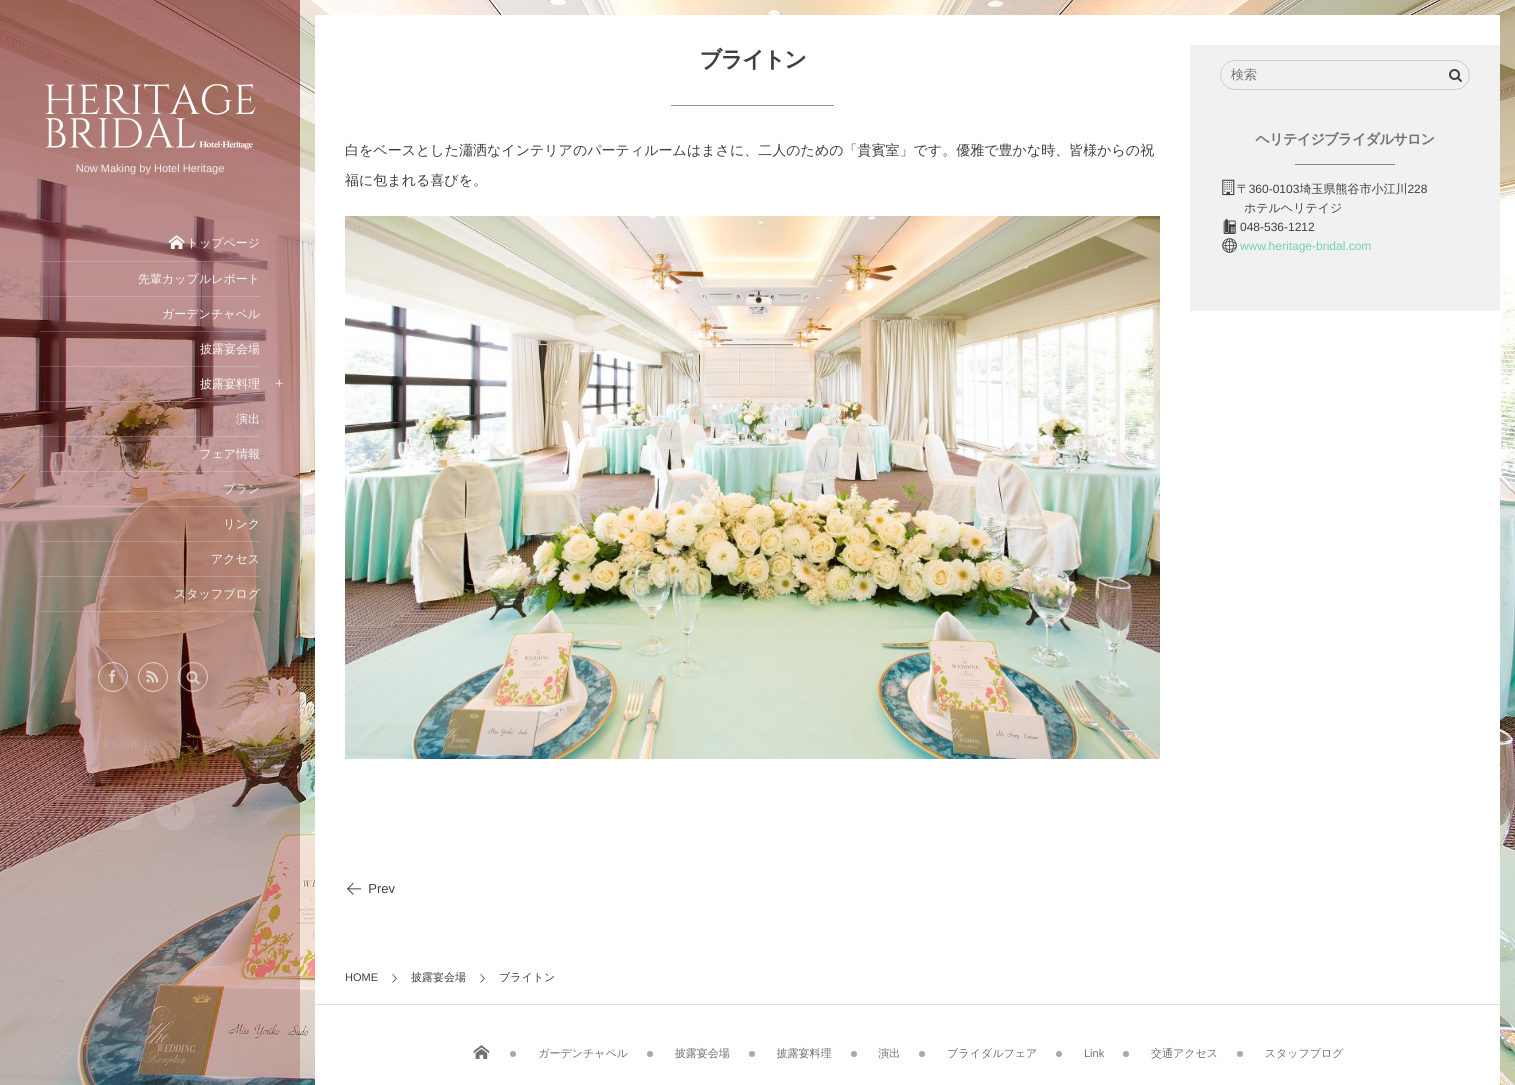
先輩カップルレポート (199, 279)
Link (1094, 1049)
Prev (370, 888)
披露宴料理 (804, 1049)
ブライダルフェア (992, 1049)
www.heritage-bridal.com (1305, 246)
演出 (889, 1049)
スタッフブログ (1304, 1049)
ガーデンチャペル (583, 1049)
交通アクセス (1184, 1049)
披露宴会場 (702, 1049)
